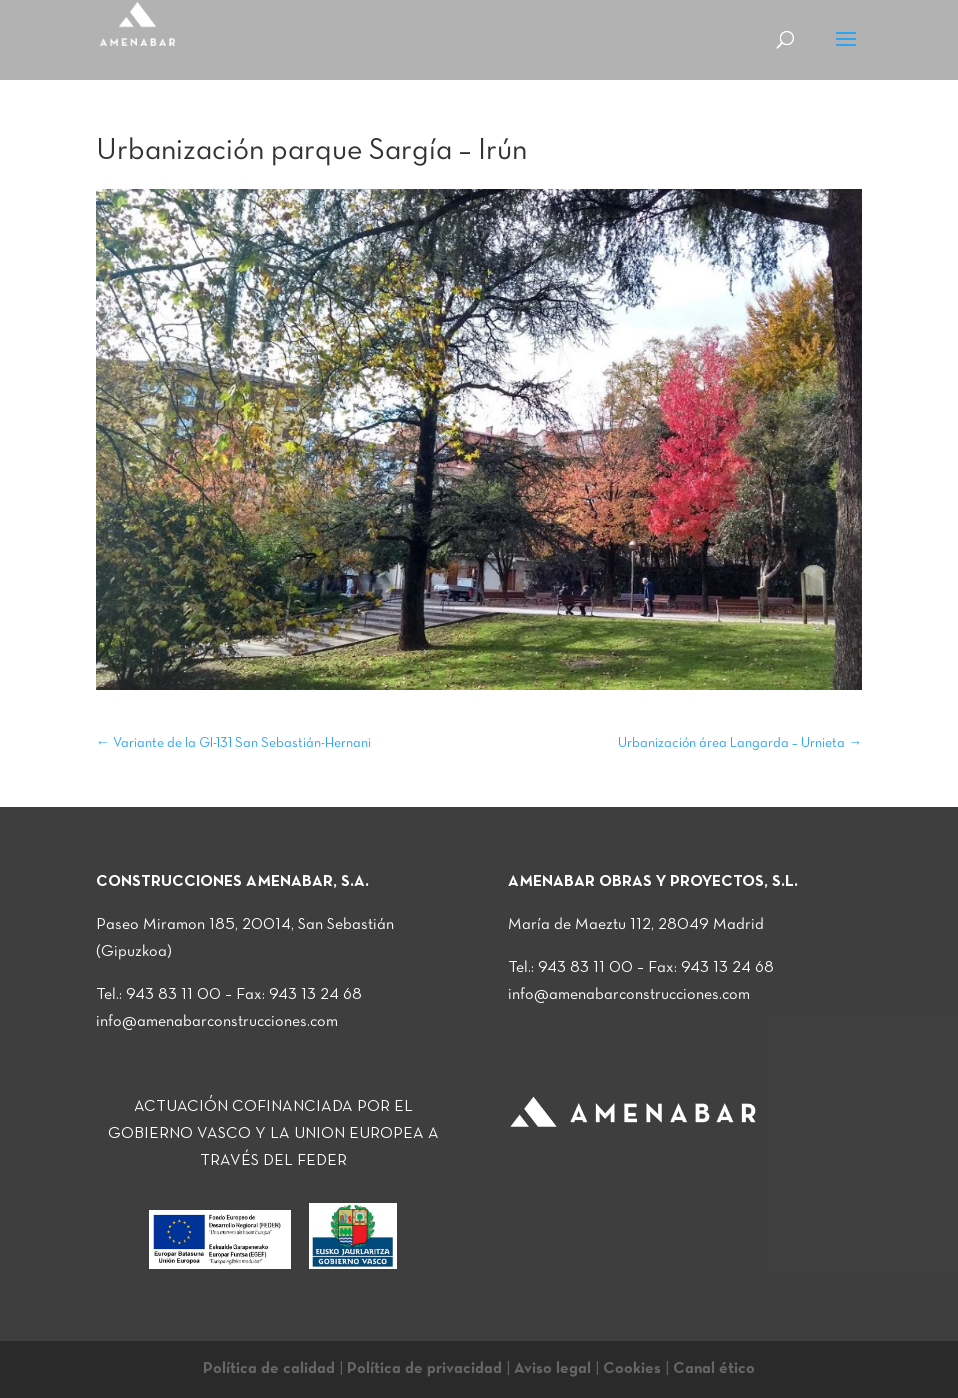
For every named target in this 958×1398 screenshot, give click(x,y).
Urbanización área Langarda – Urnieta (740, 743)
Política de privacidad (424, 1369)
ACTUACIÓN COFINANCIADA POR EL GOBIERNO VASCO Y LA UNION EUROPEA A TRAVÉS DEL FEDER (273, 1134)
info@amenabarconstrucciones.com (217, 1022)
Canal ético (714, 1369)
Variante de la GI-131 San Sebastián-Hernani (233, 743)
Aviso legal (552, 1369)
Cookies (632, 1369)
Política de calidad (269, 1369)
